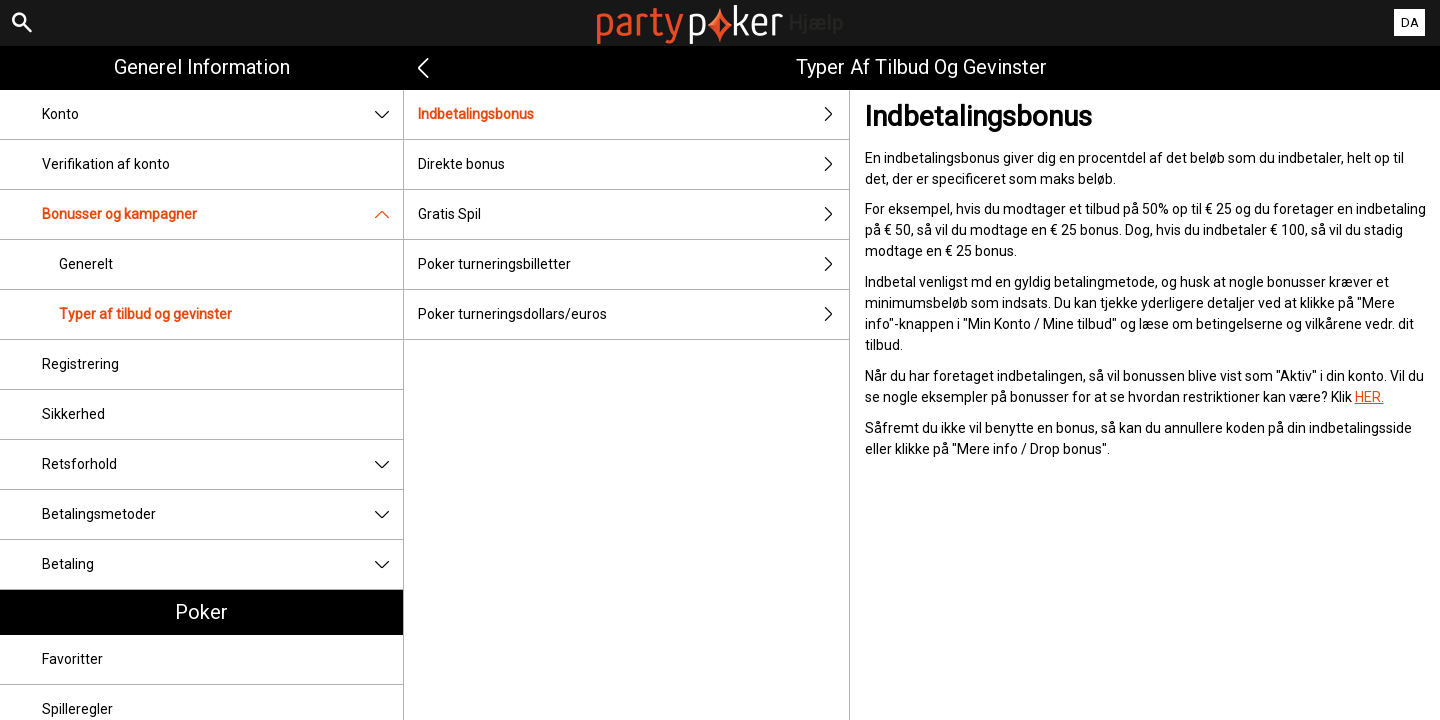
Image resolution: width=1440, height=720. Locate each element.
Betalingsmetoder (222, 514)
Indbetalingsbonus (633, 114)
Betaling (222, 564)
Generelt (86, 264)
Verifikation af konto (106, 164)
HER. (1369, 397)
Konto (222, 114)
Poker (201, 612)
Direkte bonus (633, 164)
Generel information (202, 67)
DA (1410, 22)
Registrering (80, 364)
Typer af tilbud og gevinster (145, 314)
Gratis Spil (633, 214)
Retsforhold (222, 464)
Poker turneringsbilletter (633, 264)
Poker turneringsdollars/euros (633, 314)
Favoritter (72, 659)
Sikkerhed (73, 414)
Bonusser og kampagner (222, 214)
